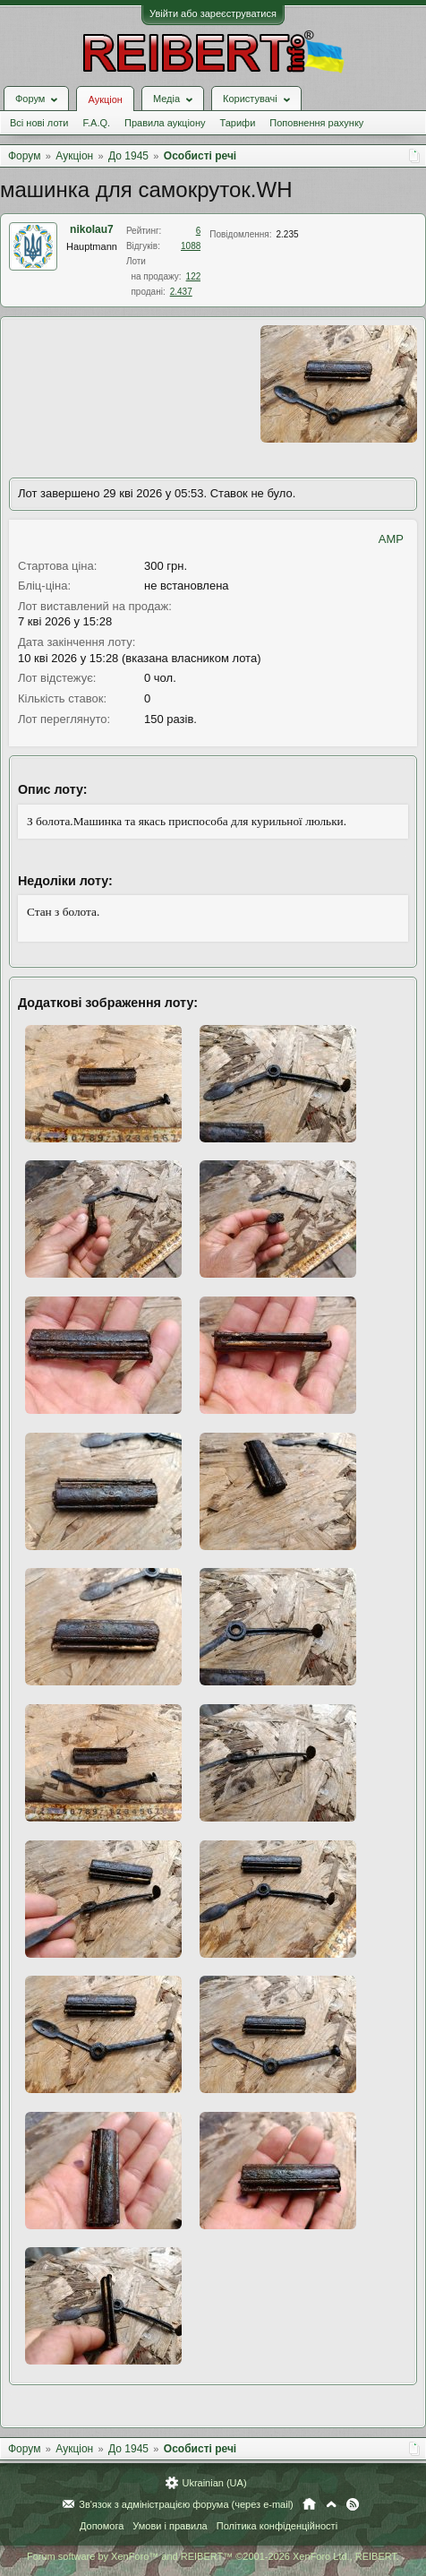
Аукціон (105, 99)
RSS (352, 2504)
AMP (391, 539)
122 (193, 276)
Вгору (331, 2504)
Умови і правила (169, 2525)
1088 (190, 246)
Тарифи (238, 122)
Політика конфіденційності (277, 2525)
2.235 (287, 234)
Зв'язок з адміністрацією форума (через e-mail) (186, 2504)
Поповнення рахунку (316, 122)
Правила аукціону (164, 122)
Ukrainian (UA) (214, 2482)
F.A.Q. (96, 122)
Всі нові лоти (39, 122)
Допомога (102, 2525)
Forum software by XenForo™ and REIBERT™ (213, 2556)
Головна (309, 2504)
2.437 (181, 292)
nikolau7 (92, 229)
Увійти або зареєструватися (213, 13)
